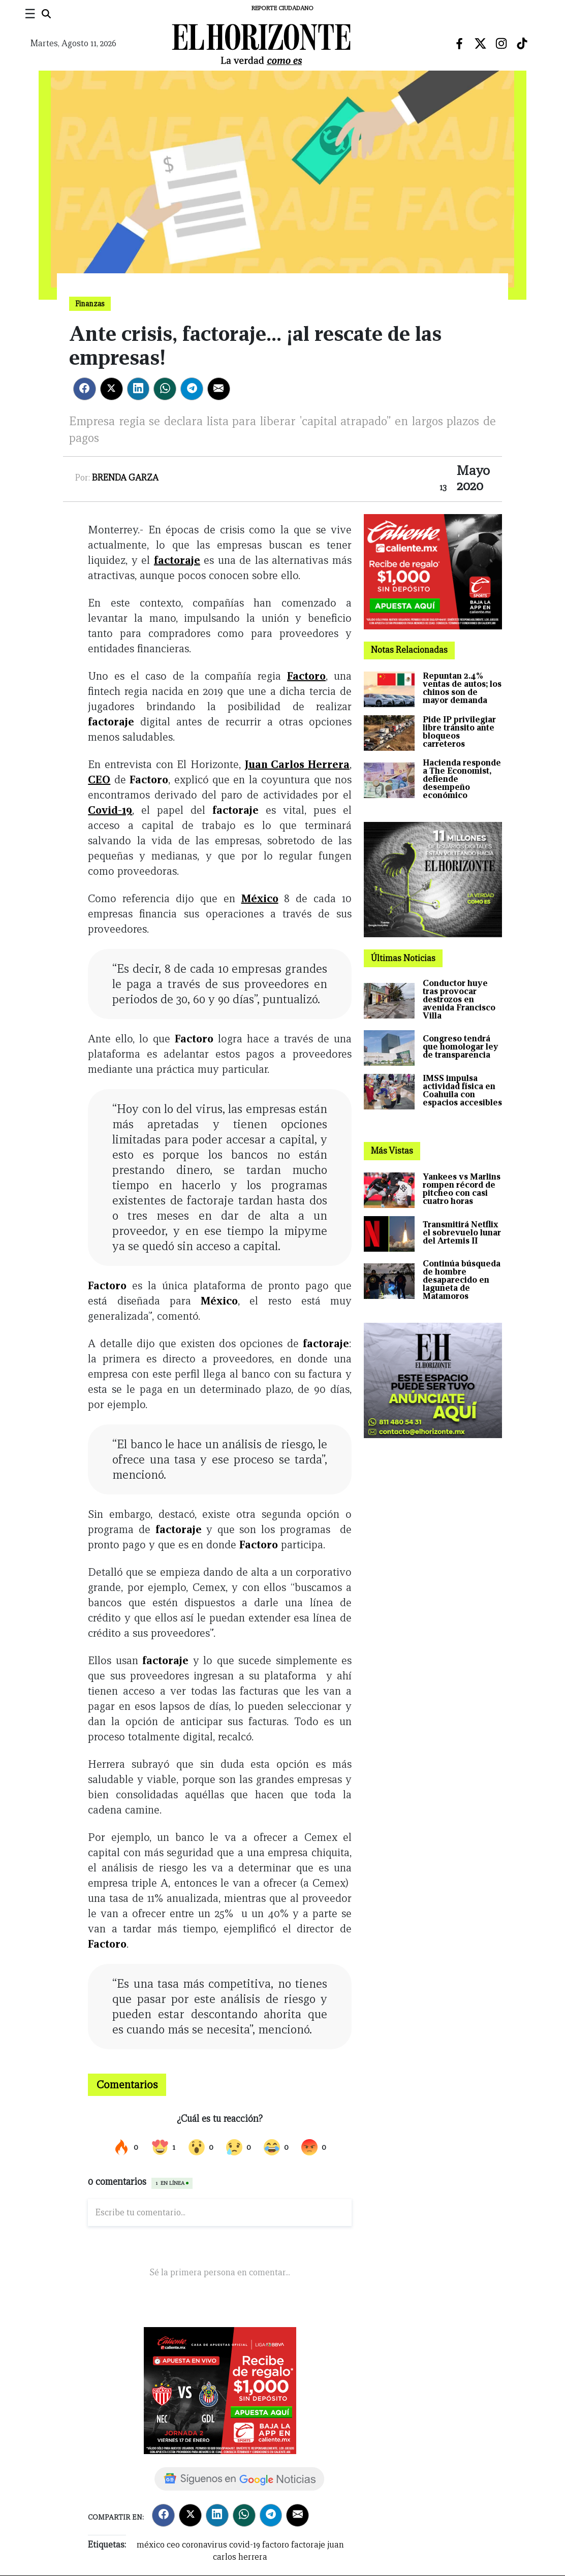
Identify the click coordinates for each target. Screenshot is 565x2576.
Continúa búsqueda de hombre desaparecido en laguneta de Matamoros (461, 1279)
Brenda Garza (125, 477)
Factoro (306, 676)
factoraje (177, 560)
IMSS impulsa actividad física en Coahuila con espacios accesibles (462, 1090)
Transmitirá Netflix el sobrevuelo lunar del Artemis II (462, 1232)
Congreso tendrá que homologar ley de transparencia (460, 1046)
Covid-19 (110, 810)
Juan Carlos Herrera (297, 764)
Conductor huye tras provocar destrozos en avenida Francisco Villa (459, 999)
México (259, 898)
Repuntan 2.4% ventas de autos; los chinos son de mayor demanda (462, 688)
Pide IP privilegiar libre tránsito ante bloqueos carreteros (459, 731)
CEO (99, 779)
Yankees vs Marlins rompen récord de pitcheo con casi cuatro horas (461, 1188)
